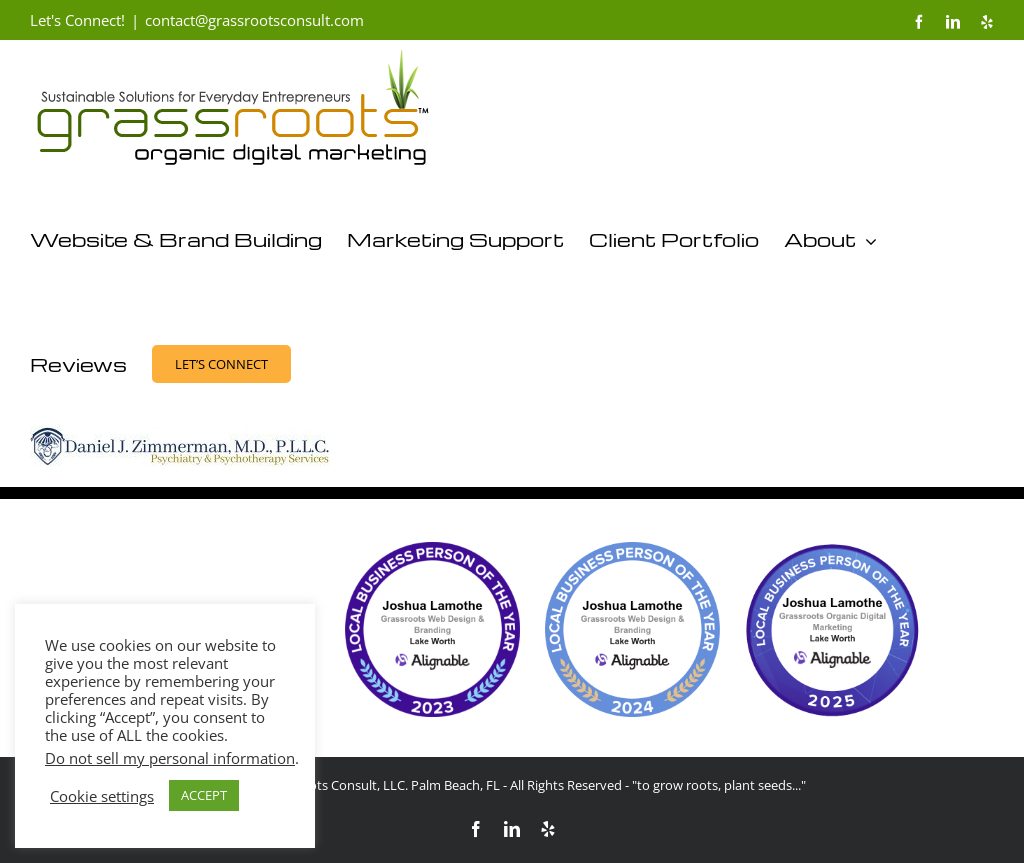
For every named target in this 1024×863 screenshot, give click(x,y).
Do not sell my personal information (170, 758)
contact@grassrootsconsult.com (254, 20)
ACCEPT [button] (204, 795)
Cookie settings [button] (102, 796)
